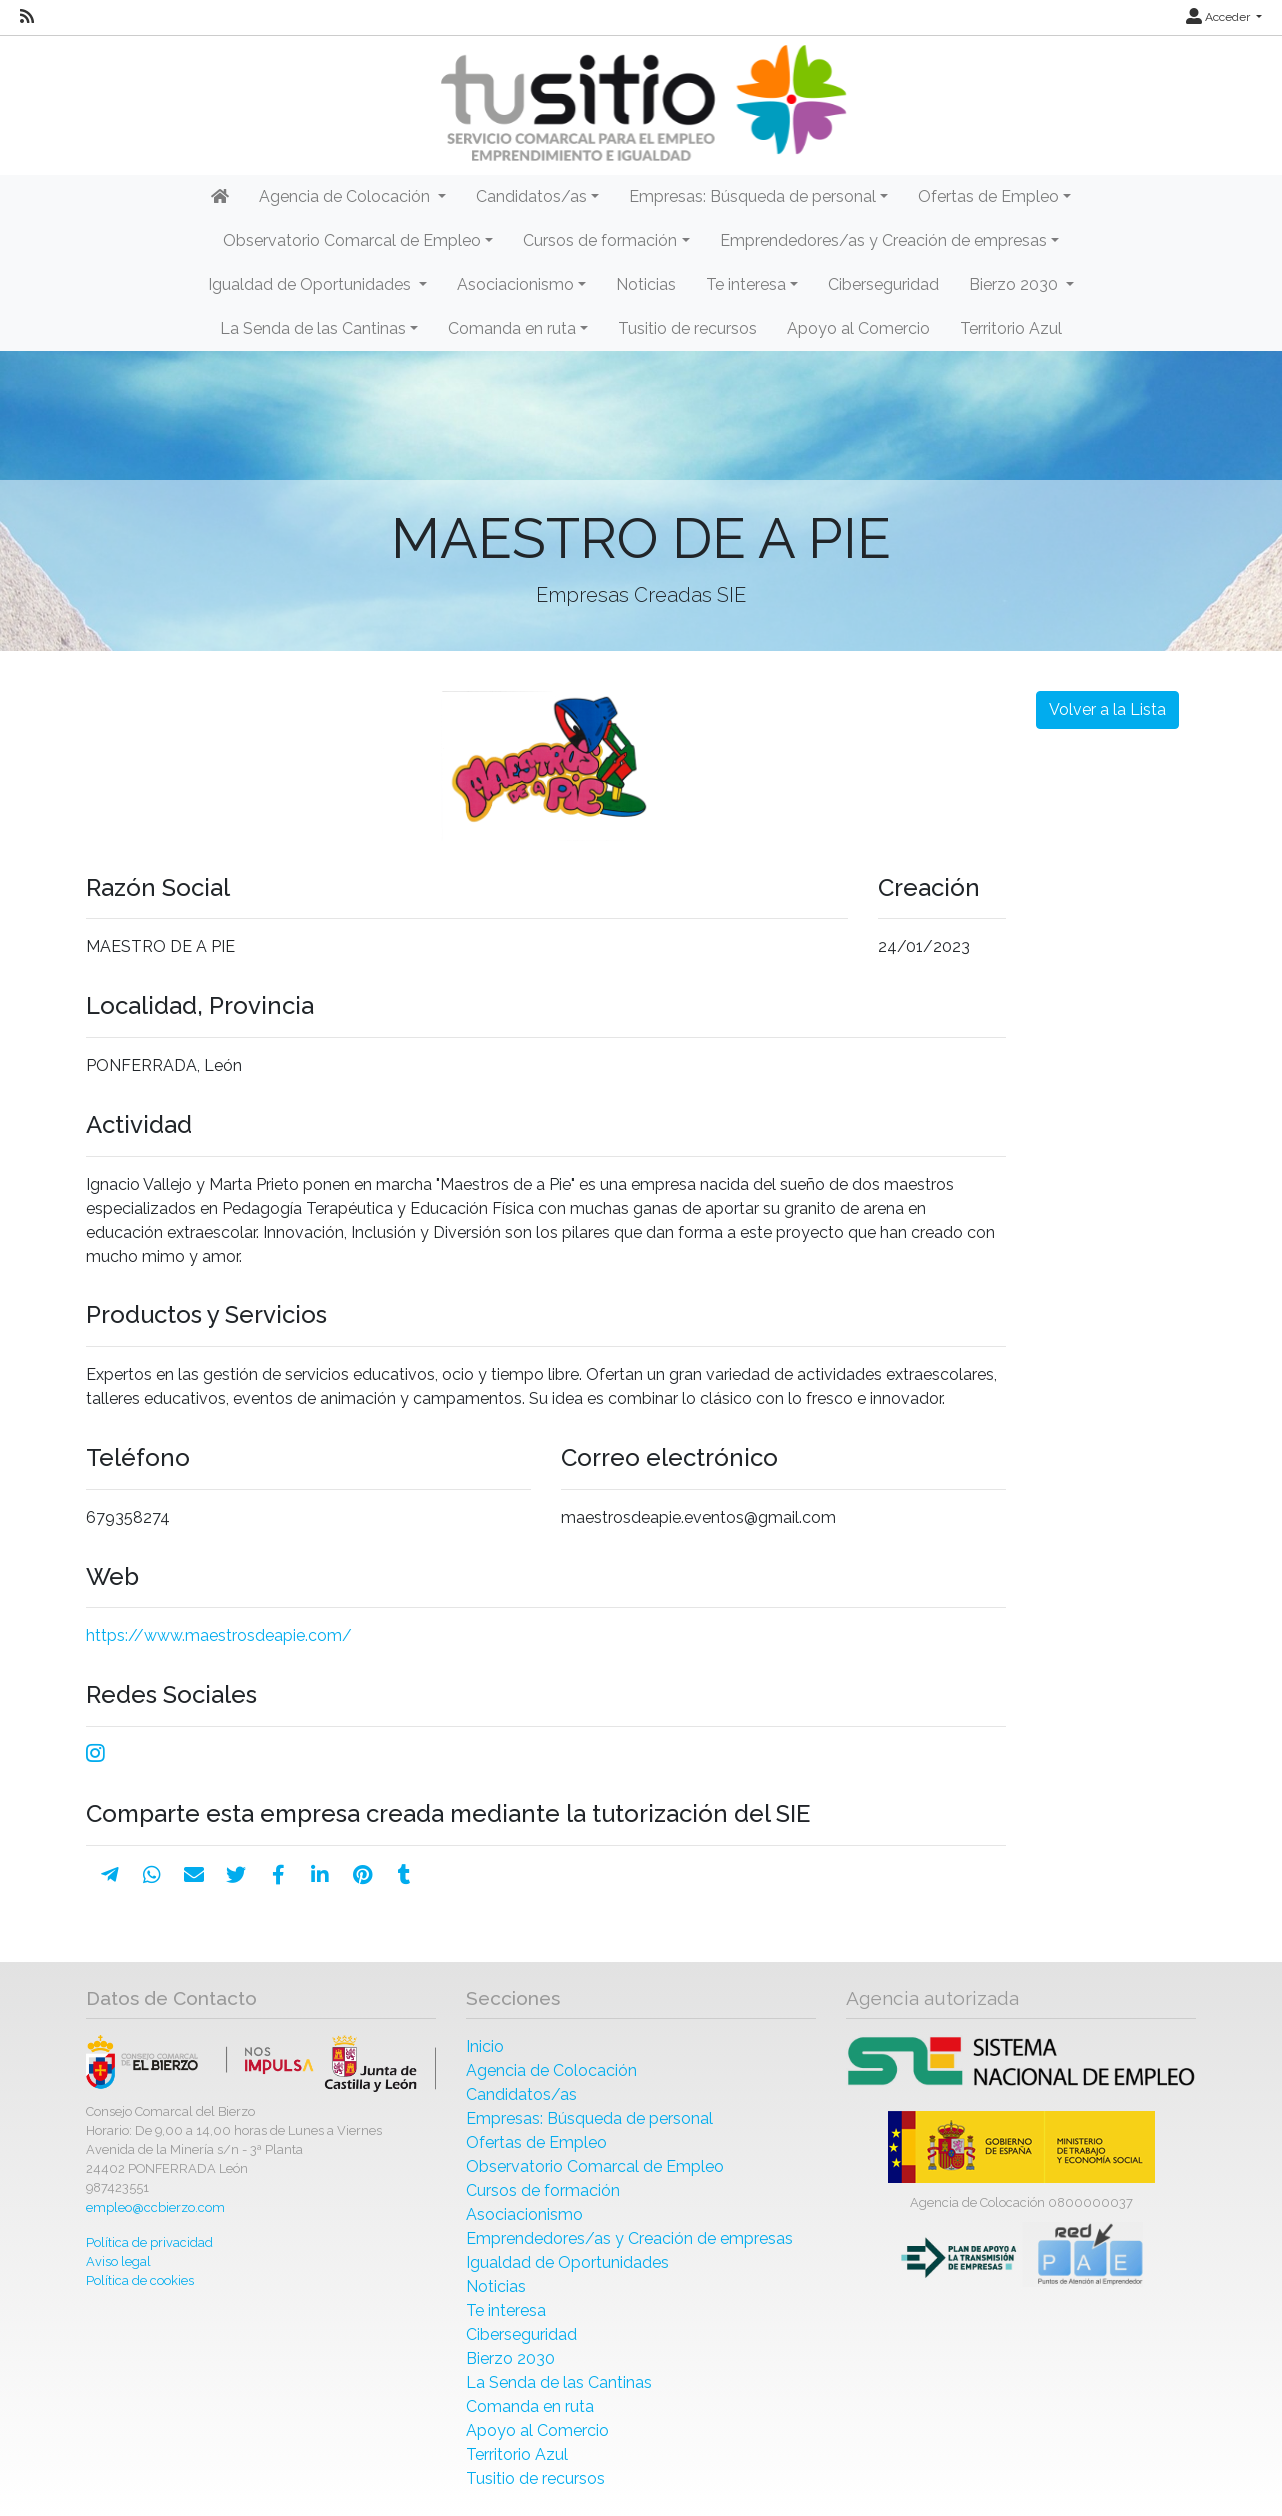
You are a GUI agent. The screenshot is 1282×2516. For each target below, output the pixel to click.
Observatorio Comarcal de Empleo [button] (352, 240)
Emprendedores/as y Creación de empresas (629, 2238)
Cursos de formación (543, 2190)
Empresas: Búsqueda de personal (589, 2118)
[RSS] (27, 17)
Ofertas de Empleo (536, 2142)
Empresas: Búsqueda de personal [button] (752, 196)
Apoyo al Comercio (858, 328)
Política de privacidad (149, 2242)
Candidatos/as (521, 2094)
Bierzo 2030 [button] (1015, 284)
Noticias (646, 284)
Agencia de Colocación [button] (346, 196)
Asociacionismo (524, 2214)
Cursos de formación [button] (600, 240)
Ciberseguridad (883, 284)
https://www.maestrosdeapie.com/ (219, 1635)
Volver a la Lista (1107, 709)
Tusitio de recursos (687, 328)
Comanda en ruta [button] (512, 328)
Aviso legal (118, 2261)
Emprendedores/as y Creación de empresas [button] (883, 240)
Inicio (485, 2046)
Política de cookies (140, 2280)
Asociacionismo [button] (515, 284)
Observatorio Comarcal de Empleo (595, 2166)
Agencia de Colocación (551, 2070)
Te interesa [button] (746, 284)
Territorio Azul (1011, 328)
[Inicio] (641, 103)
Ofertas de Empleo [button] (988, 196)
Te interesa (506, 2310)
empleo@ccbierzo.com (155, 2207)
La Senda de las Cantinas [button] (313, 328)
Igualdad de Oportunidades (567, 2262)
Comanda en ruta (530, 2406)
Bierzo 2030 (510, 2358)
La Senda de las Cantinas (559, 2382)
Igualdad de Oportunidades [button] (311, 284)
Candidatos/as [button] (531, 196)
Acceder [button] (1219, 17)
